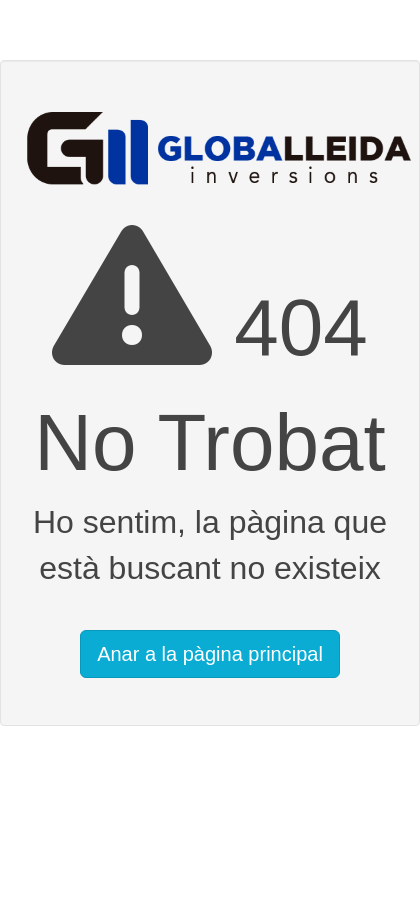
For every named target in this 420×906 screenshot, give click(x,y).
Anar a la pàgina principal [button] (210, 654)
